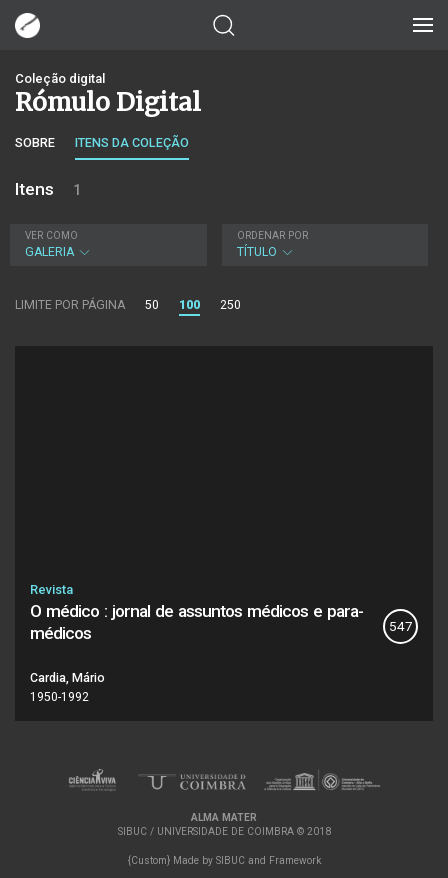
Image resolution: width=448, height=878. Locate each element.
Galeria (106, 244)
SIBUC (230, 860)
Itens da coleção (132, 142)
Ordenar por (272, 235)
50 (152, 305)
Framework (295, 860)
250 (230, 305)
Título (322, 244)
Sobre (35, 142)
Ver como (51, 235)
